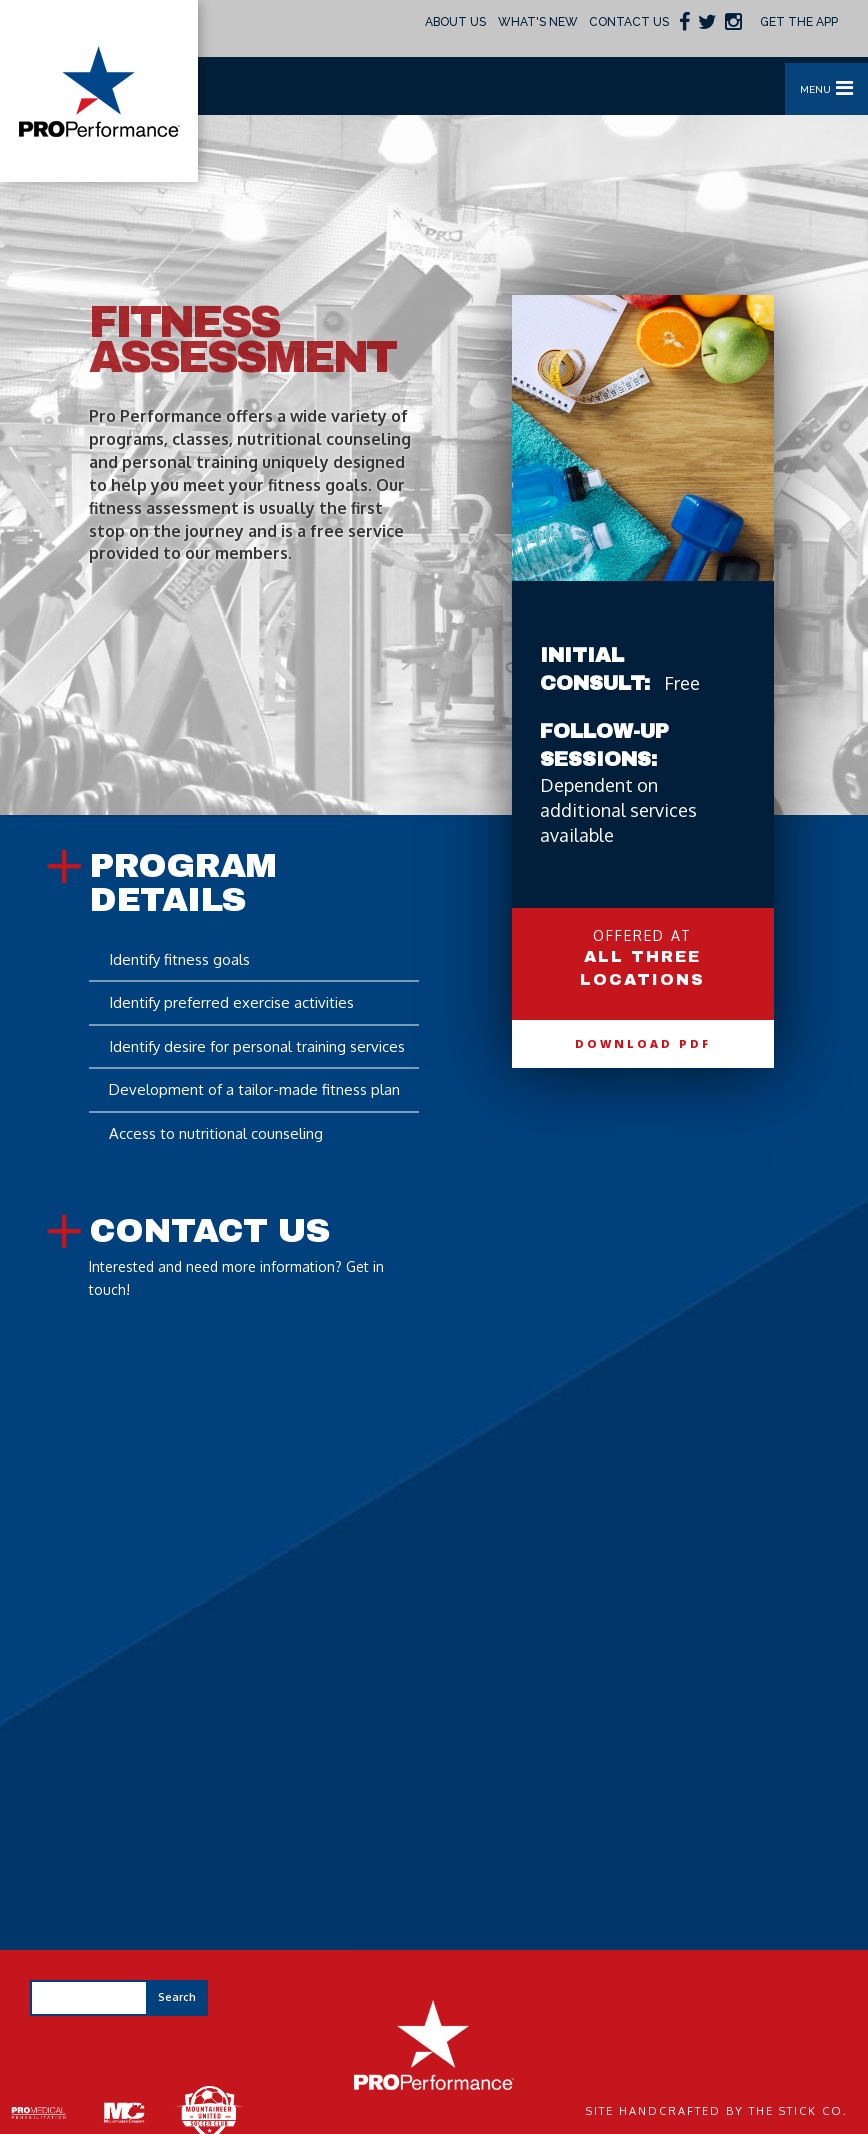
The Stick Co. (798, 2111)
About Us (455, 22)
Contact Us (629, 22)
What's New (538, 22)
